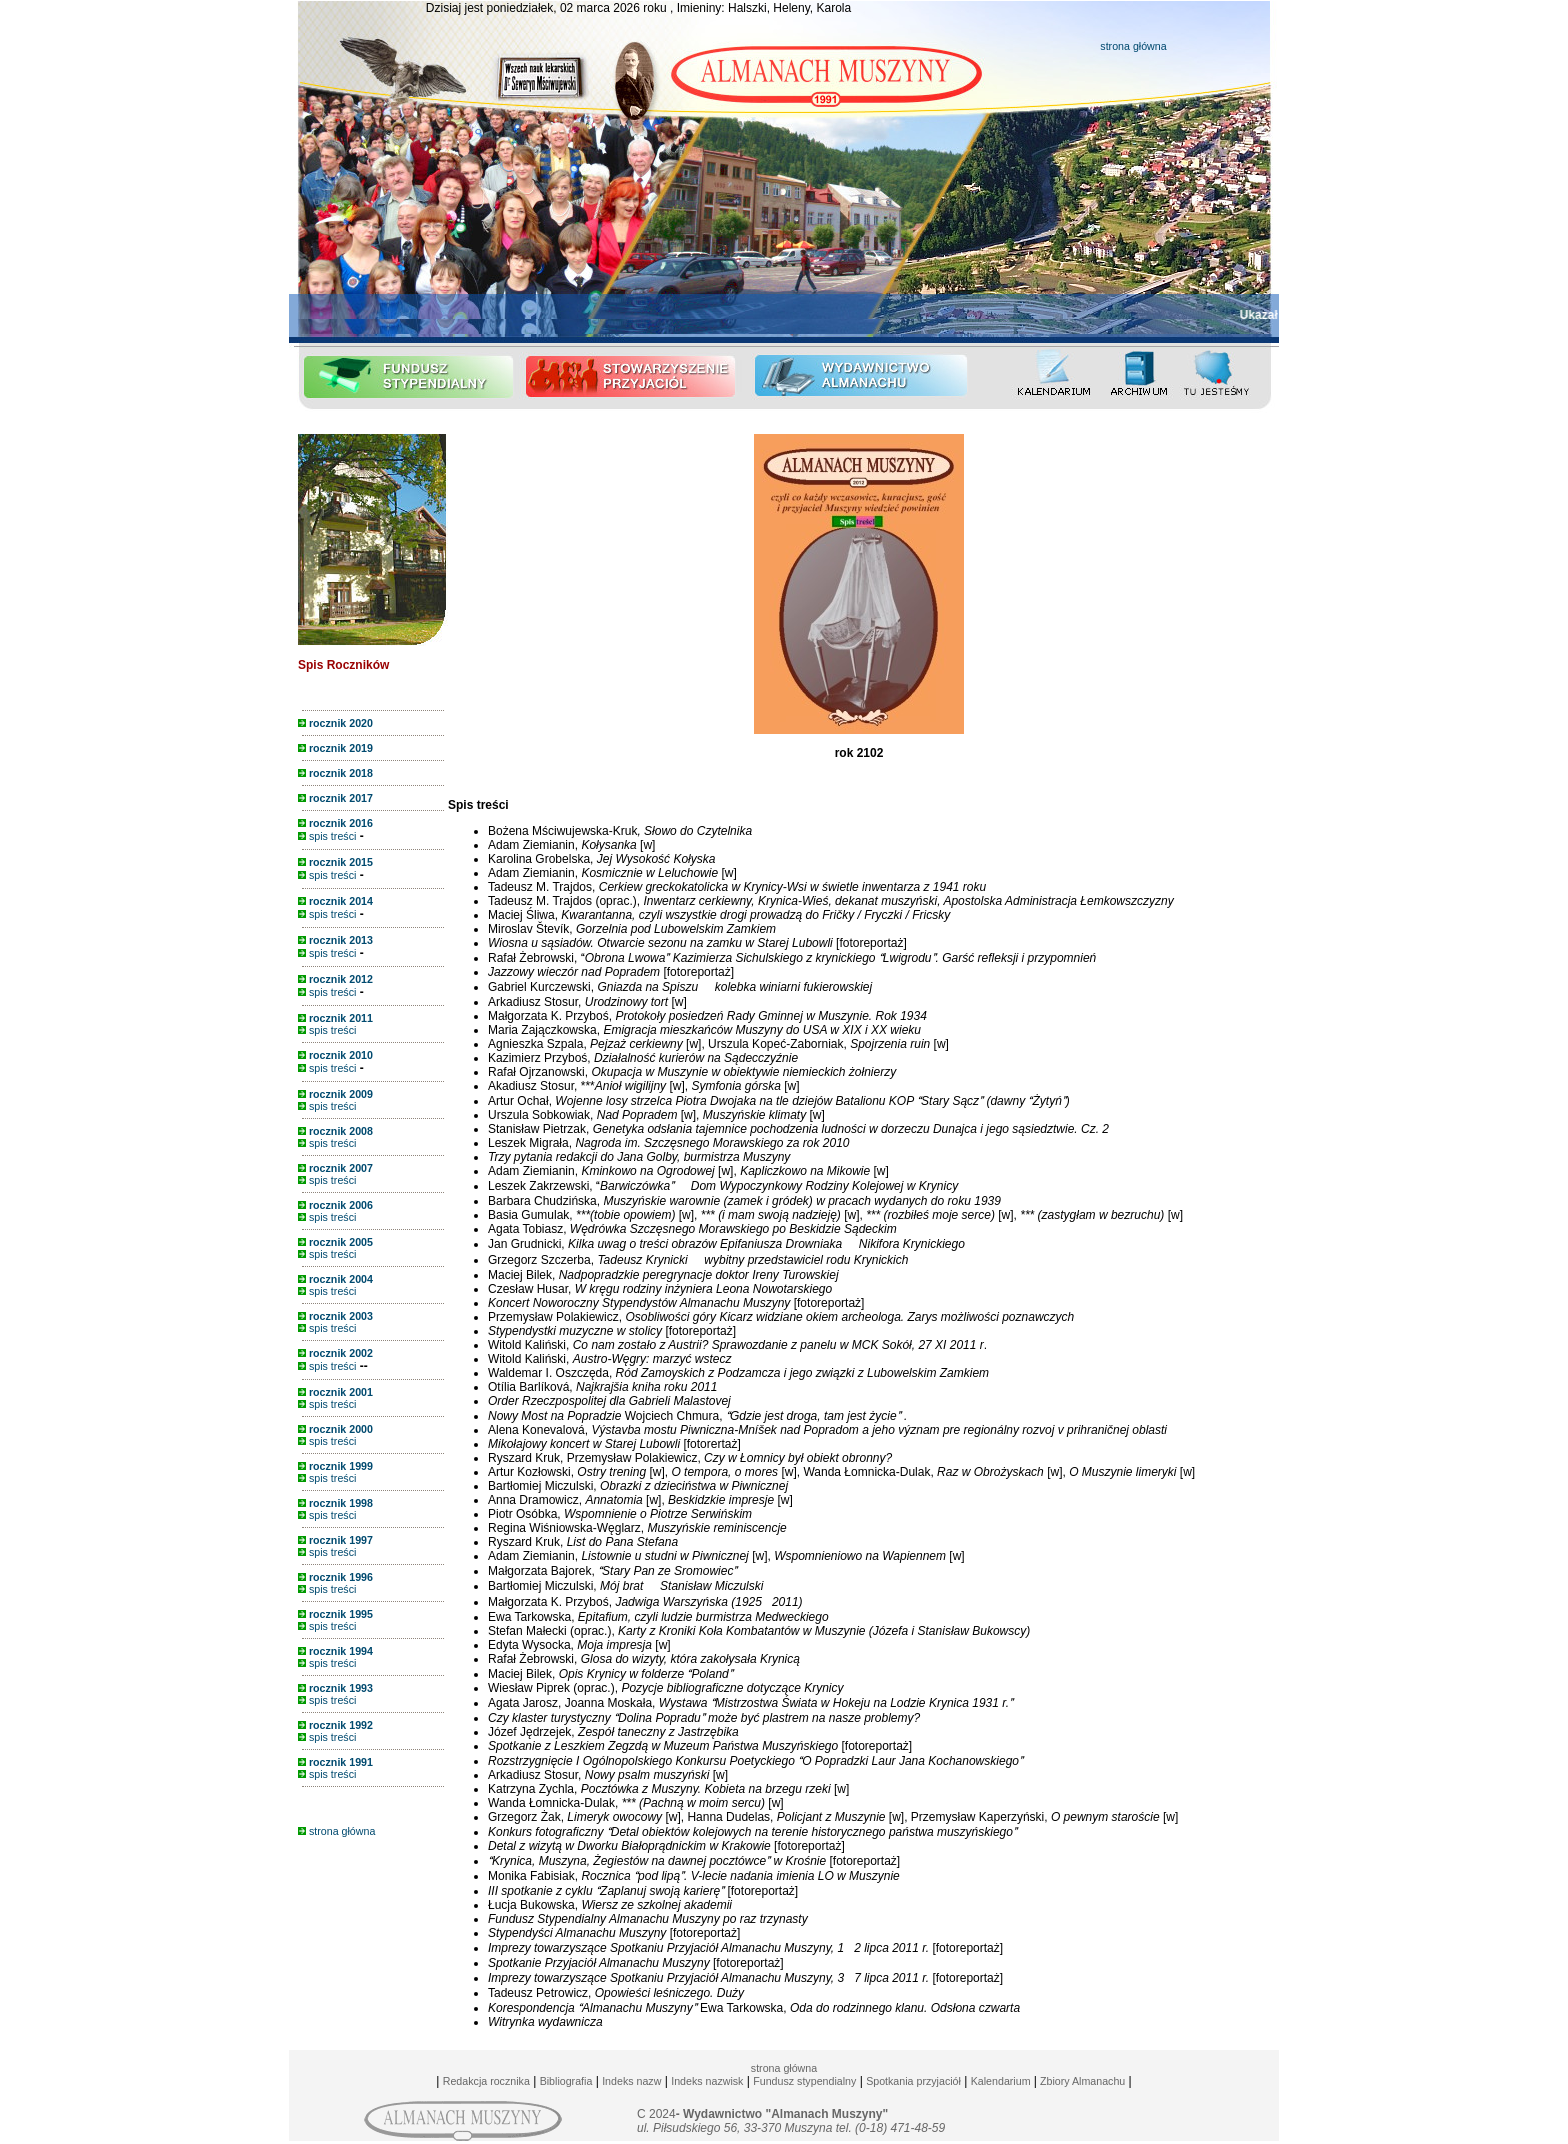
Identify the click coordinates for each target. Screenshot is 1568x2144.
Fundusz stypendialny (804, 2081)
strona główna (1133, 46)
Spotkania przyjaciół (913, 2081)
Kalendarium (1001, 2081)
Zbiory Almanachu (1081, 2081)
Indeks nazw (631, 2081)
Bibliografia (566, 2081)
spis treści (327, 836)
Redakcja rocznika (486, 2081)
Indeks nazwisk (707, 2081)
